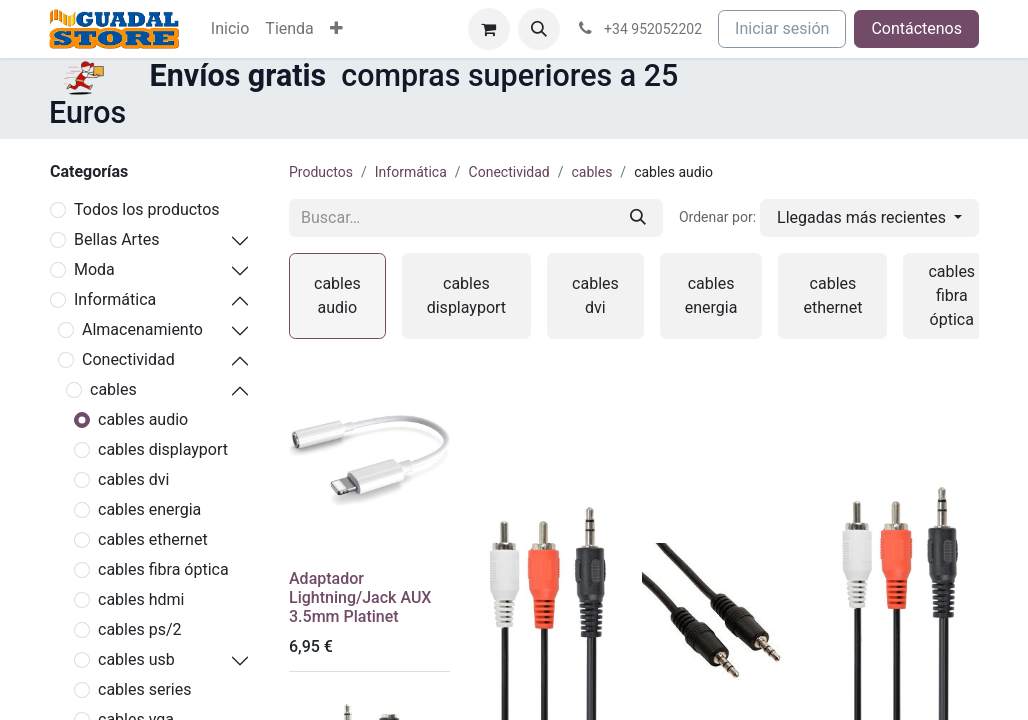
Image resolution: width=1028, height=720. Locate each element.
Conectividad (128, 359)
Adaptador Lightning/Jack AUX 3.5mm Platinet (360, 597)
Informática (115, 299)
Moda (94, 269)
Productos (321, 172)
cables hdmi (141, 599)
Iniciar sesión (782, 28)
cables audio (143, 419)
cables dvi (133, 479)
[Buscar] (638, 218)
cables (113, 389)
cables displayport (163, 449)
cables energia (149, 509)
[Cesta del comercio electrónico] (489, 29)
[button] (539, 29)
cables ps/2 (140, 629)
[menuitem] (230, 29)
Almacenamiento (142, 329)
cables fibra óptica (163, 569)
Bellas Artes (116, 239)
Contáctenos (916, 28)
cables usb (136, 659)
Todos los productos (147, 209)
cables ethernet (153, 539)
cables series (144, 689)
